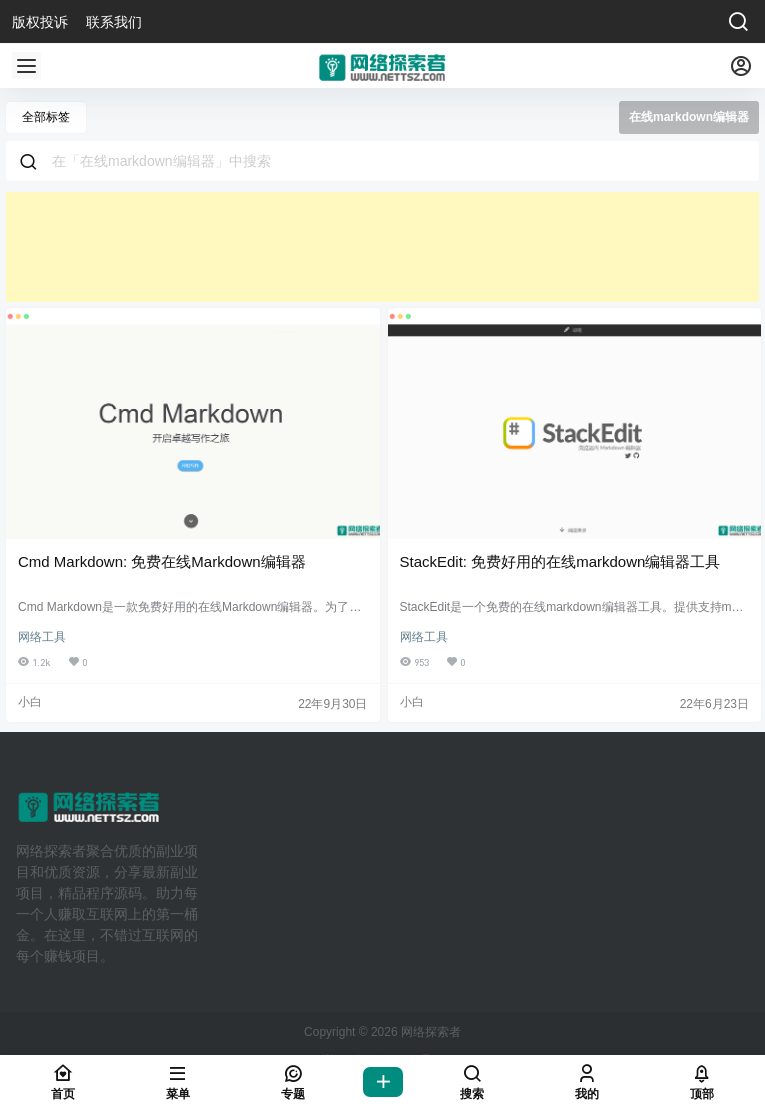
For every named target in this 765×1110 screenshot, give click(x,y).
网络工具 (42, 637)
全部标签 (46, 117)
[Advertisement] (382, 247)
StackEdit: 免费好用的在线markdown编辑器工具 (560, 561)
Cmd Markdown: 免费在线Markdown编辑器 (162, 561)
